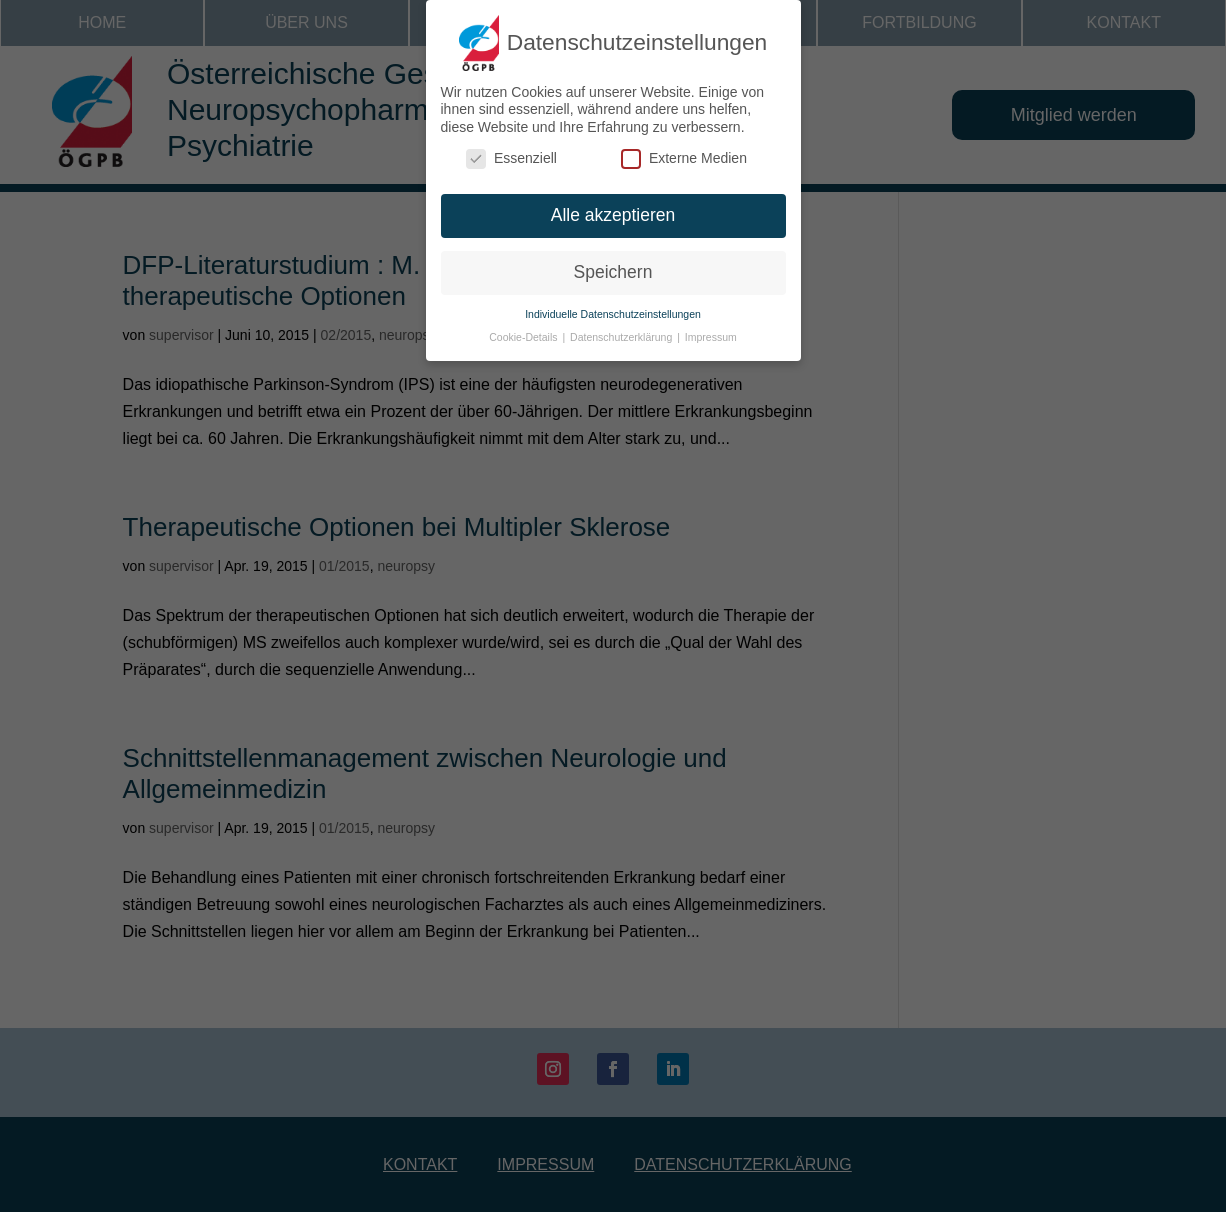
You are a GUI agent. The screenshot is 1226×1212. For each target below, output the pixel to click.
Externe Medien (684, 148)
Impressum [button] (711, 326)
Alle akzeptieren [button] (613, 205)
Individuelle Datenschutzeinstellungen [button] (613, 303)
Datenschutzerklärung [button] (622, 326)
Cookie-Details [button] (524, 326)
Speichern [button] (613, 261)
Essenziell (511, 148)
